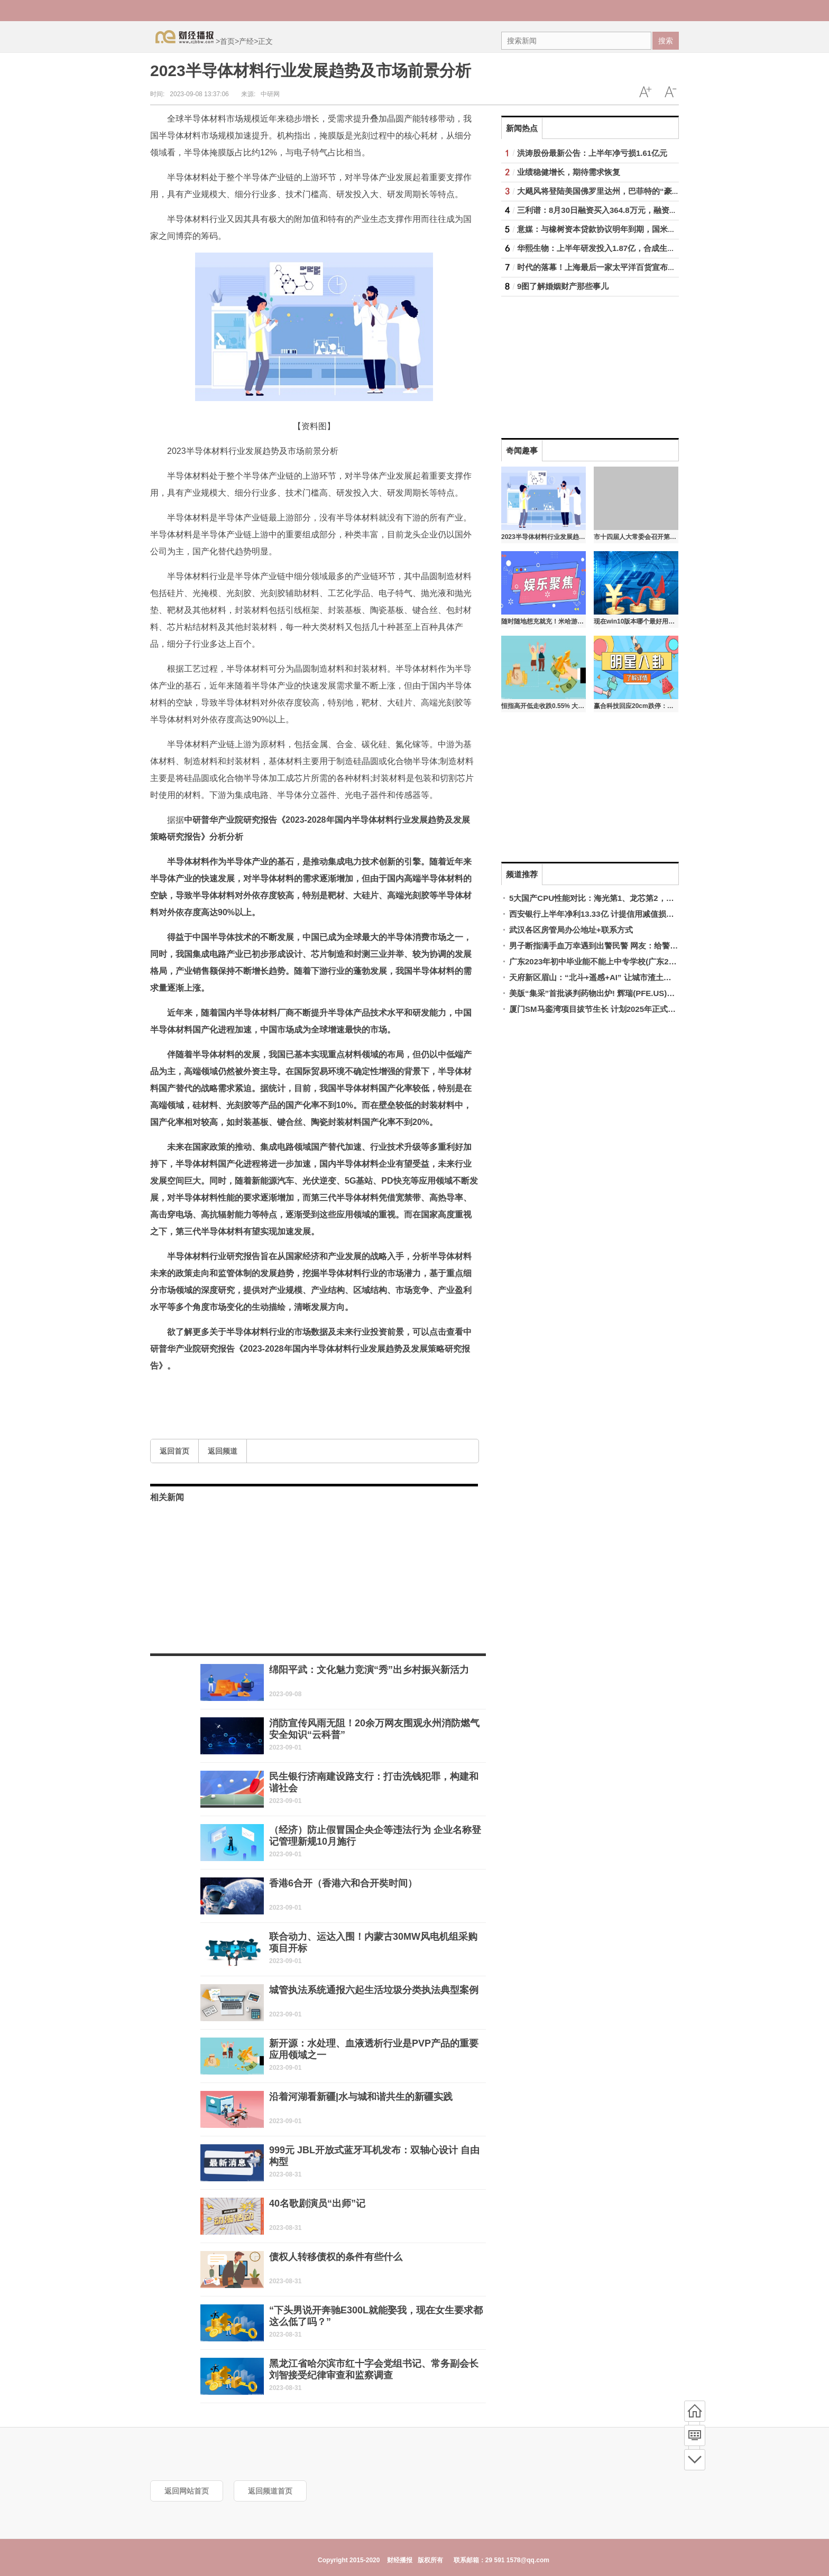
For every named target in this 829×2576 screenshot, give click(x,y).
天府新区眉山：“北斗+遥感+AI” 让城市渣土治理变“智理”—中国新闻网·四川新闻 (651, 977)
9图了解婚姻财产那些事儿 (563, 286)
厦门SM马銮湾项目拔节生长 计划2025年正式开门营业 (604, 1009)
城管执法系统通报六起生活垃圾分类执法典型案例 (373, 1990)
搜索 (665, 40)
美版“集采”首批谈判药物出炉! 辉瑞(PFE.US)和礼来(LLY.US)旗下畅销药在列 (643, 993)
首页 (227, 41)
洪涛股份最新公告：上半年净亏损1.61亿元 (592, 152)
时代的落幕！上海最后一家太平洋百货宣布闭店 (600, 267)
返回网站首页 (186, 2491)
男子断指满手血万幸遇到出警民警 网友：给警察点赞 (601, 945)
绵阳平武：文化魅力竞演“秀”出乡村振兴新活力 (369, 1669)
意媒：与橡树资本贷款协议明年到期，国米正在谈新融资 (616, 229)
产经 (246, 41)
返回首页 (174, 1451)
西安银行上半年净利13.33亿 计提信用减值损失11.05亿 (605, 913)
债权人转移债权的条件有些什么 (335, 2257)
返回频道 (222, 1451)
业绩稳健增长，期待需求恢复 (568, 172)
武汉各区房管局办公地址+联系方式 (571, 929)
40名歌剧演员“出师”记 (317, 2203)
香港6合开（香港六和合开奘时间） (343, 1883)
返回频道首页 (270, 2491)
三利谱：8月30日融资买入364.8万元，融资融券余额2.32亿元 (624, 210)
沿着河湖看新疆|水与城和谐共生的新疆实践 (361, 2096)
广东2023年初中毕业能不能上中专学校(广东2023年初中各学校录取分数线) (640, 961)
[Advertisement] (567, 362)
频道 (694, 2435)
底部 (694, 2459)
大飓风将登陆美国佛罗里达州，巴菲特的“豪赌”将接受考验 (620, 191)
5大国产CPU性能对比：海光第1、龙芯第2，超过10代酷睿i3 (615, 898)
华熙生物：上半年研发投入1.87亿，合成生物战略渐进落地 (620, 248)
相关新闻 (167, 1497)
